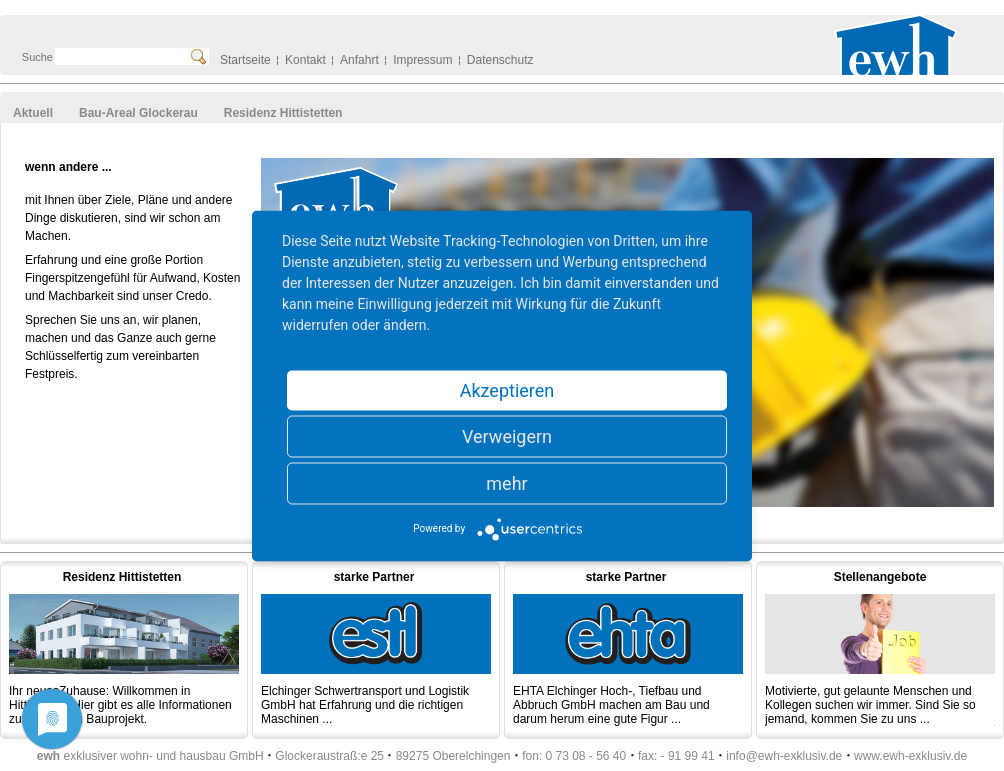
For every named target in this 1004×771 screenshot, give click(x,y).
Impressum (422, 60)
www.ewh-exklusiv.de (910, 756)
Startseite (245, 60)
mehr (506, 482)
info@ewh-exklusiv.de (784, 756)
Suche (37, 57)
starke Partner (374, 577)
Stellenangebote (880, 577)
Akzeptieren (507, 389)
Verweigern (507, 435)
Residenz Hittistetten (122, 577)
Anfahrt (359, 60)
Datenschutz (500, 60)
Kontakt (305, 60)
